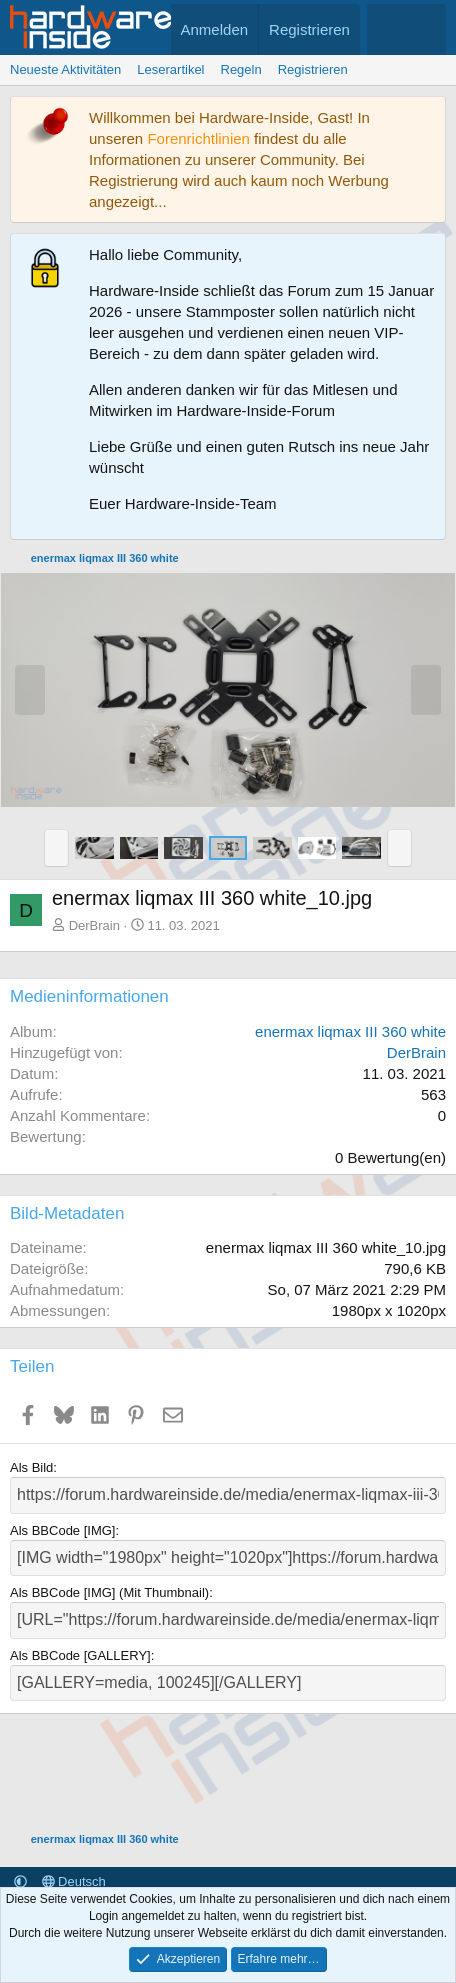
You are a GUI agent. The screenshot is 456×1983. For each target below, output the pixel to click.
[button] (56, 848)
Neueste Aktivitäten (65, 69)
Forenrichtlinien (198, 138)
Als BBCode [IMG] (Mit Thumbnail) (109, 1592)
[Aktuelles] (386, 29)
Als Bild (31, 1467)
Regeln (241, 69)
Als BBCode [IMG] (62, 1530)
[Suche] (426, 29)
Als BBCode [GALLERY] (80, 1655)
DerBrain (94, 925)
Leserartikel (170, 69)
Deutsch (74, 1881)
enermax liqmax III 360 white (350, 1031)
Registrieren (313, 69)
